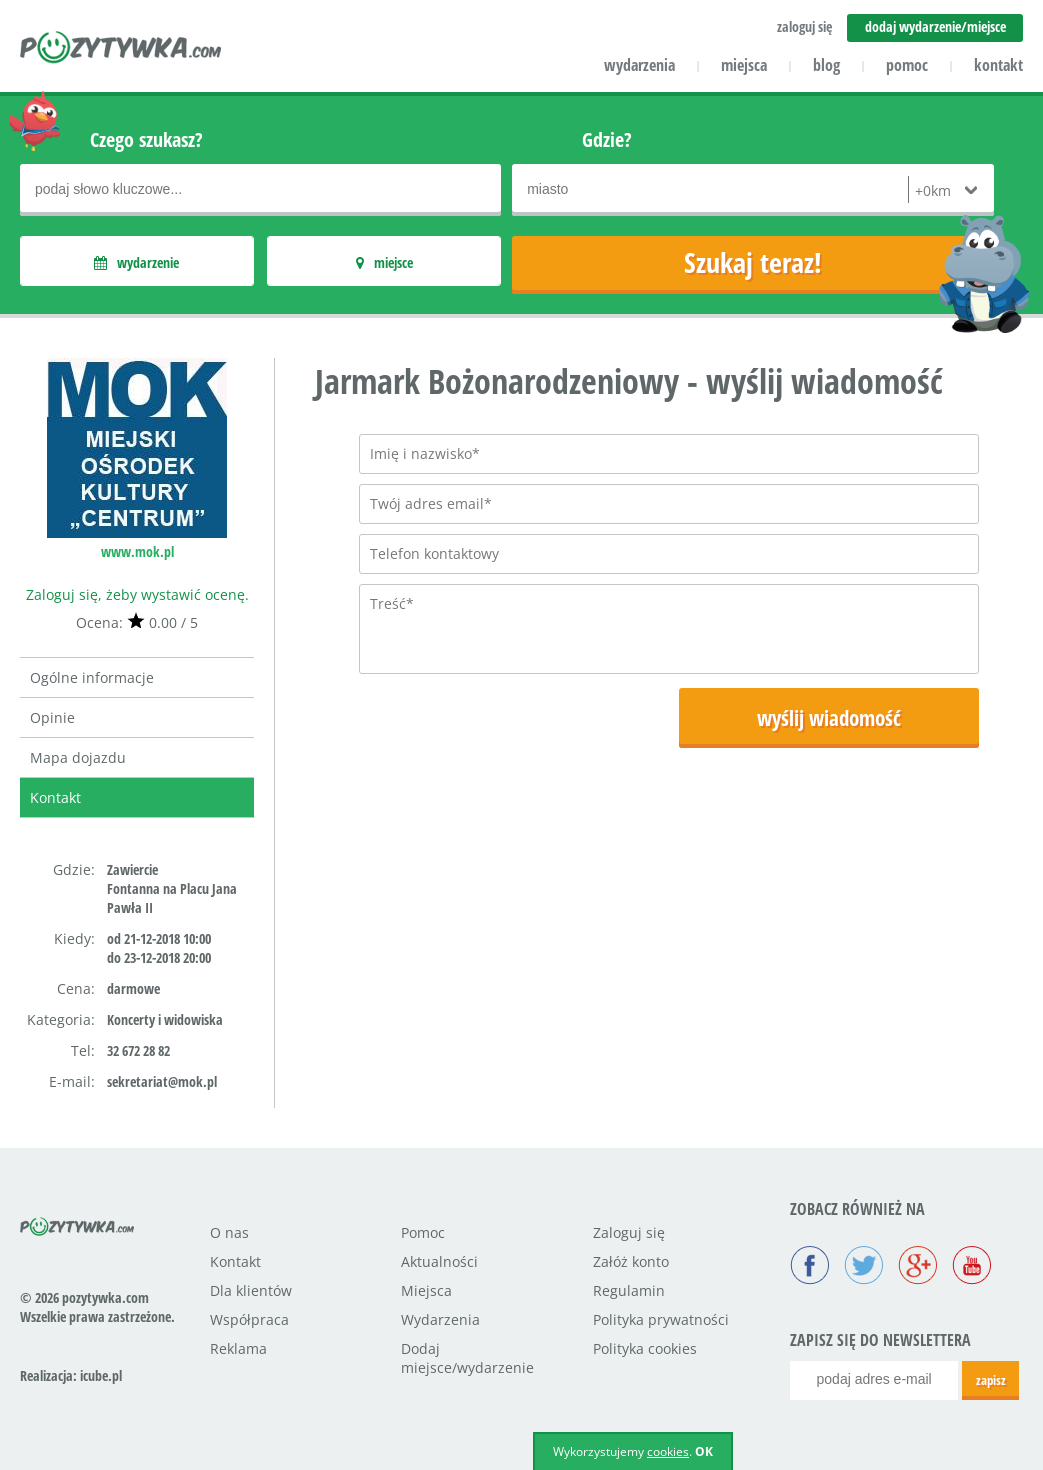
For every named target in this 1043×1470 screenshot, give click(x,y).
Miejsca (426, 1290)
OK (704, 1451)
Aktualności (439, 1261)
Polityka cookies (645, 1348)
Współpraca (249, 1319)
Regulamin (629, 1290)
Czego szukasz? (146, 139)
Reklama (238, 1348)
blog (826, 65)
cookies (668, 1451)
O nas (229, 1232)
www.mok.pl (137, 551)
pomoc (907, 65)
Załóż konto (631, 1261)
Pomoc (423, 1232)
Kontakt (55, 797)
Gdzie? (607, 139)
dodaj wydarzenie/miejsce (935, 26)
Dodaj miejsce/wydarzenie (467, 1358)
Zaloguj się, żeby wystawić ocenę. (137, 594)
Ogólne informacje (92, 677)
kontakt (998, 65)
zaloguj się (804, 26)
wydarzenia (639, 65)
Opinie (52, 717)
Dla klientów (251, 1290)
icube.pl (101, 1375)
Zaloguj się (629, 1232)
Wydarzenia (440, 1319)
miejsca (744, 65)
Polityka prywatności (661, 1319)
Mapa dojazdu (78, 757)
